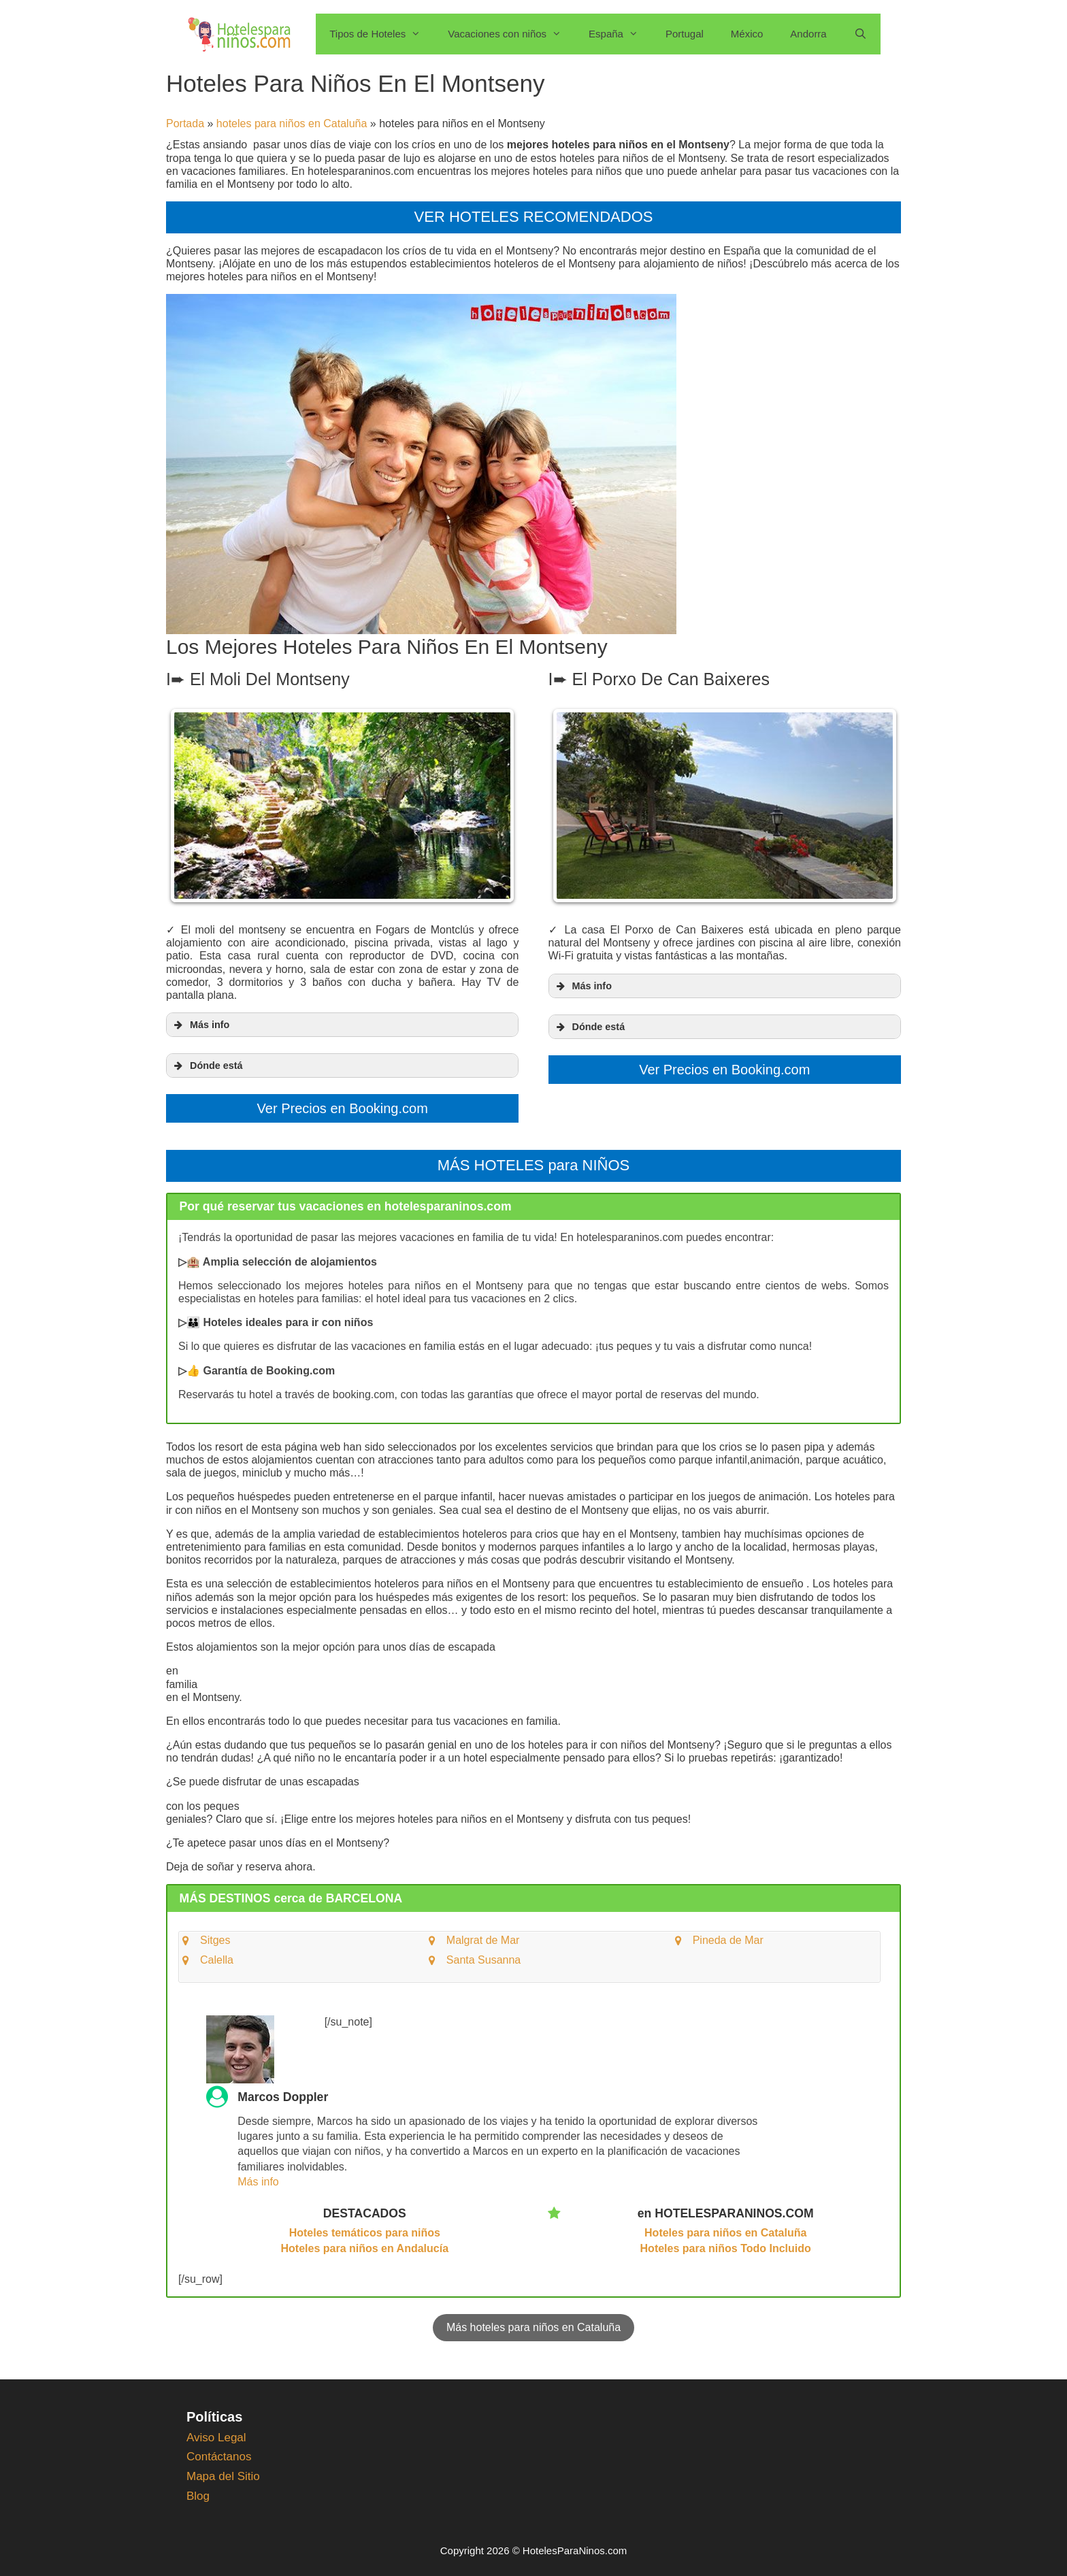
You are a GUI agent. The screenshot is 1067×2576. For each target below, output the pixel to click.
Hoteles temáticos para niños (364, 2228)
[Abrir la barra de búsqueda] (860, 34)
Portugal (685, 33)
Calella (216, 1955)
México (747, 33)
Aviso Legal (216, 2432)
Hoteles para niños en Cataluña (725, 2228)
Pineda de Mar (728, 1935)
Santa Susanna (483, 1955)
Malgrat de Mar (483, 1935)
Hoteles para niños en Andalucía (365, 2243)
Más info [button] (200, 1023)
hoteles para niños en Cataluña (291, 123)
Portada (185, 123)
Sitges (215, 1935)
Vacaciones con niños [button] (511, 34)
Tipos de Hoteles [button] (381, 34)
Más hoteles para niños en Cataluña (533, 2322)
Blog (198, 2491)
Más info (257, 2177)
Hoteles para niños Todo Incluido (725, 2243)
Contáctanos (218, 2451)
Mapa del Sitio (223, 2471)
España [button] (620, 34)
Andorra (808, 33)
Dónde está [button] (207, 1064)
